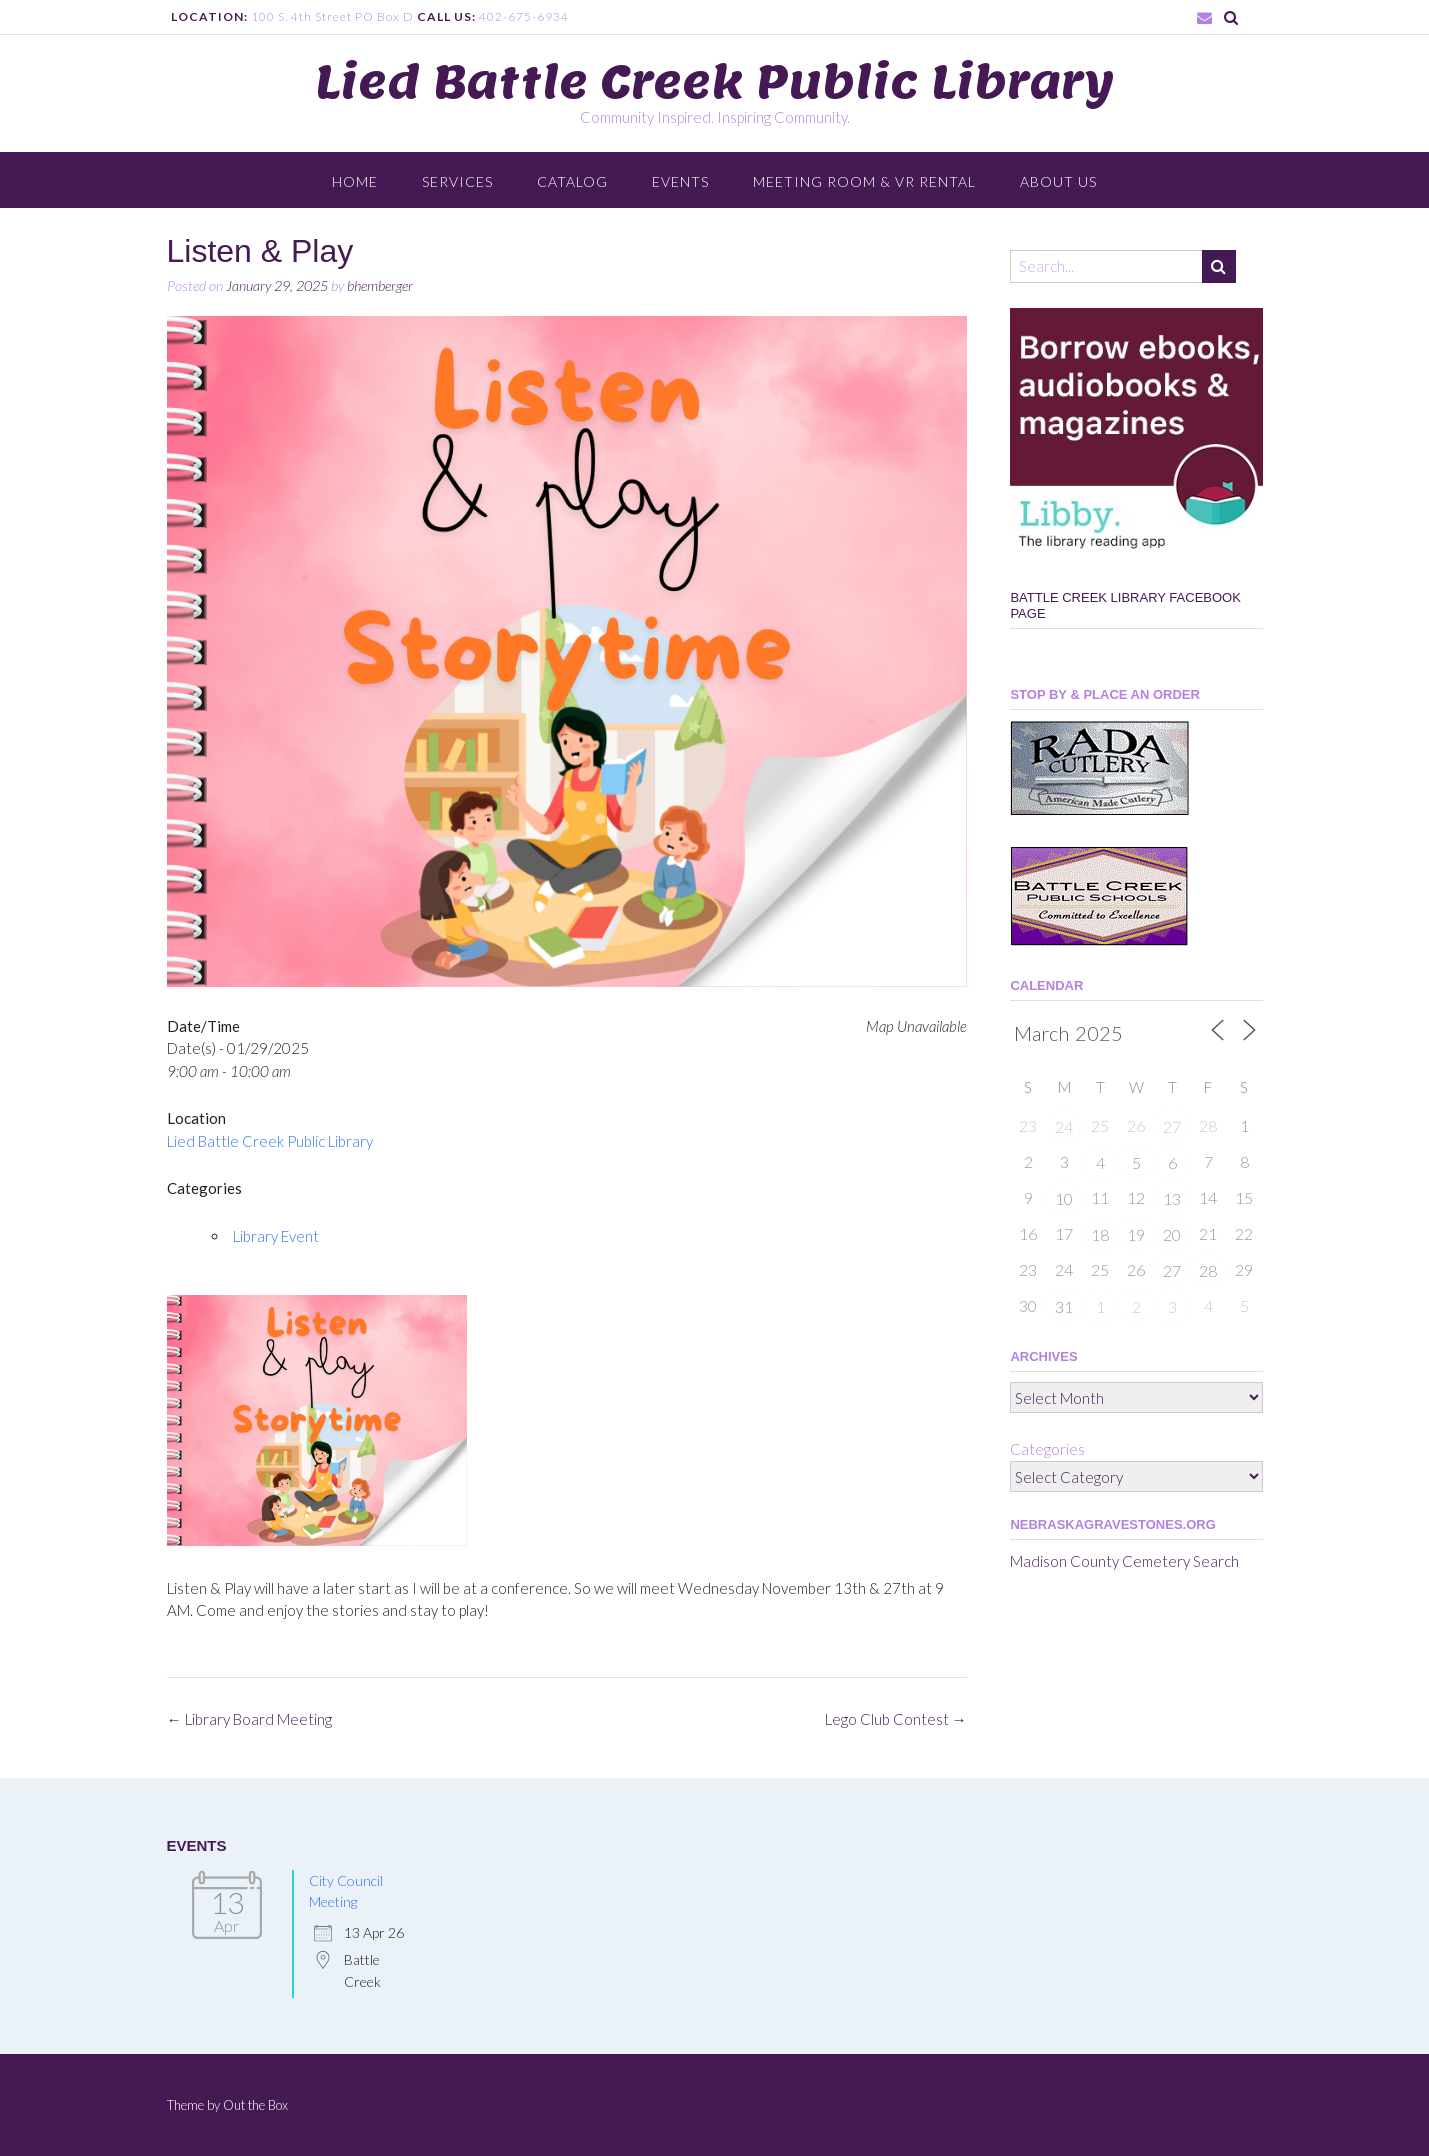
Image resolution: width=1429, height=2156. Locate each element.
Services (457, 181)
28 (1208, 1270)
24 (1064, 1126)
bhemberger (380, 285)
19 (1136, 1234)
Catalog (572, 181)
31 (1064, 1306)
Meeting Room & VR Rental (864, 181)
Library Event (276, 1236)
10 (1064, 1198)
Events (680, 181)
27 (1172, 1126)
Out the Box (255, 2105)
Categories (1047, 1449)
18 (1100, 1234)
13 (1172, 1198)
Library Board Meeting (249, 1719)
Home (355, 181)
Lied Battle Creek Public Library (714, 82)
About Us (1058, 181)
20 (1172, 1234)
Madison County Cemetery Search (1124, 1561)
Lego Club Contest (896, 1719)
